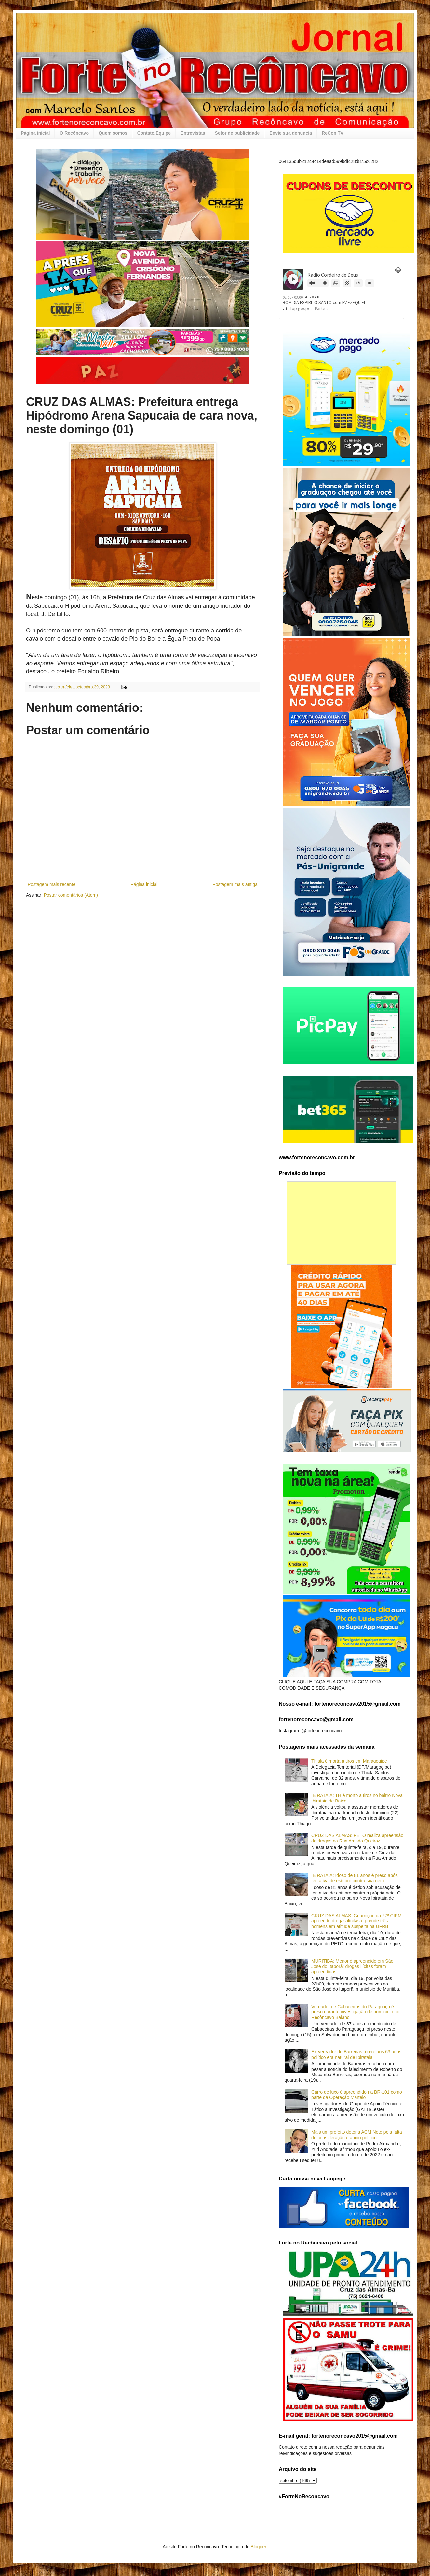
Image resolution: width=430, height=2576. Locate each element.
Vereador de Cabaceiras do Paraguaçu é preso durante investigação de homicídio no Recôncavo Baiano (355, 2012)
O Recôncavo (74, 133)
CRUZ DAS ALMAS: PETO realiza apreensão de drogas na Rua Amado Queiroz (357, 1838)
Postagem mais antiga (235, 884)
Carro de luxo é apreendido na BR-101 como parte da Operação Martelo (356, 2094)
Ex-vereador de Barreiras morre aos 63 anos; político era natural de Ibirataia (357, 2054)
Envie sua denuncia (290, 133)
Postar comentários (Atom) (71, 895)
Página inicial (35, 133)
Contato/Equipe (154, 133)
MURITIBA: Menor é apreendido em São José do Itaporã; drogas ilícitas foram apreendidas (352, 1966)
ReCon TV (332, 133)
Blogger (258, 2546)
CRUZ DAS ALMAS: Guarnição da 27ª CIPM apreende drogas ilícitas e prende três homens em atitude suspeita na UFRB (356, 1921)
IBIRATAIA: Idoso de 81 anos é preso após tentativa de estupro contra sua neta (354, 1878)
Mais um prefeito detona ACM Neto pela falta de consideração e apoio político (356, 2134)
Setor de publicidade (237, 133)
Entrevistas (193, 133)
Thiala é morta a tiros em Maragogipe (349, 1760)
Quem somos (113, 133)
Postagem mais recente (51, 884)
